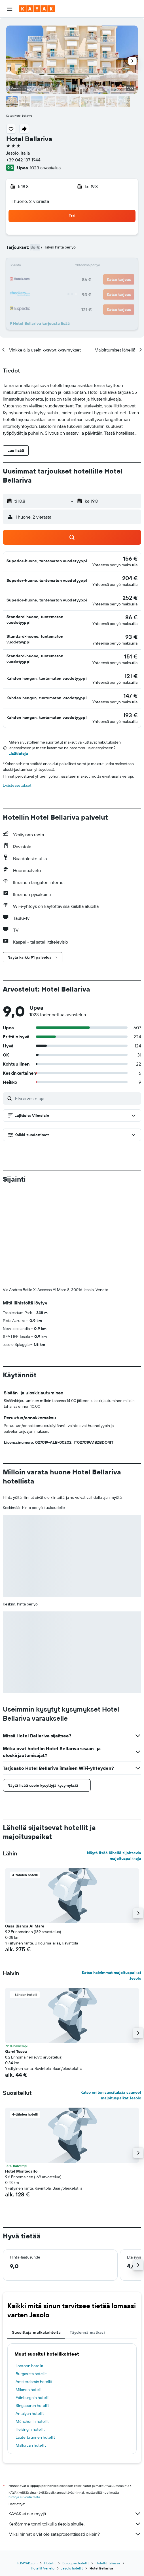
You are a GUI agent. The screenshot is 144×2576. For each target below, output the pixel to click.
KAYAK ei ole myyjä (75, 2419)
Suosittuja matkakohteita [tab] (36, 2238)
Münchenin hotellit (32, 2327)
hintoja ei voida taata (24, 2403)
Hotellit (50, 2469)
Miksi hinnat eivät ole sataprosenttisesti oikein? (75, 2439)
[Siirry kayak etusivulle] (37, 8)
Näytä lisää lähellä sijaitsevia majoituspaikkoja (114, 1761)
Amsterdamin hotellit (34, 2287)
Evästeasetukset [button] (17, 785)
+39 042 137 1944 (23, 160)
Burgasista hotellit (31, 2279)
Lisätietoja (18, 753)
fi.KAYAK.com (27, 2469)
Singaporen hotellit (32, 2311)
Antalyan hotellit (30, 2319)
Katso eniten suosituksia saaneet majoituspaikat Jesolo (111, 2001)
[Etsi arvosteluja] (76, 1098)
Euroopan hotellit (75, 2469)
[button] (9, 9)
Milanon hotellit (29, 2295)
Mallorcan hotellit (31, 2351)
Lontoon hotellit (29, 2271)
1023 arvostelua (45, 168)
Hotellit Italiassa (108, 2469)
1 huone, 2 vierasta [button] (30, 201)
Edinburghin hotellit (33, 2303)
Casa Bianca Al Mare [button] (24, 1831)
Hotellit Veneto (42, 2474)
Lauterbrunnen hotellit (35, 2343)
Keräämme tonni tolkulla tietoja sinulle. (75, 2429)
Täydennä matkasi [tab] (87, 2238)
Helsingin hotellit (30, 2335)
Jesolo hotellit (72, 2474)
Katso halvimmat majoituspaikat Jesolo (111, 1881)
